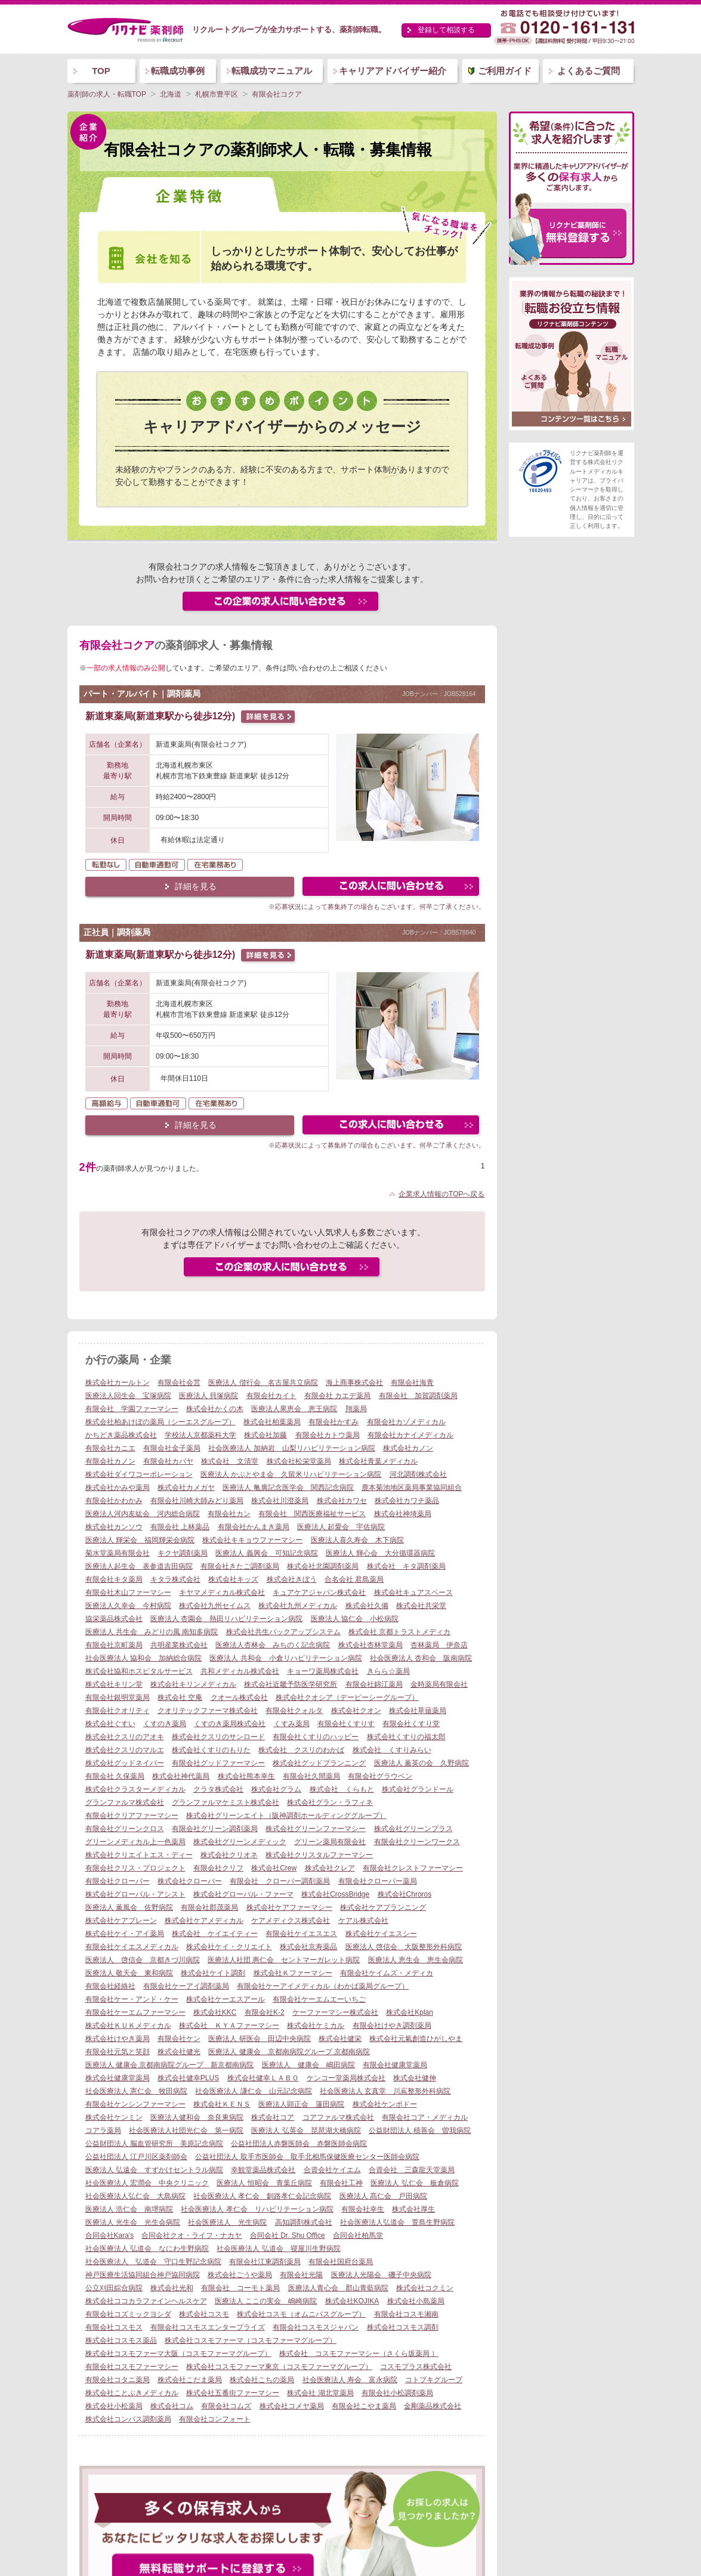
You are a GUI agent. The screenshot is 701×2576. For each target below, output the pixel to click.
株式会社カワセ (342, 1500)
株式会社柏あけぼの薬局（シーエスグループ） (160, 1422)
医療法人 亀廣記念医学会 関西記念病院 (288, 1487)
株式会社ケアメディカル (204, 1920)
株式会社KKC (215, 2012)
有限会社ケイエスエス (301, 1933)
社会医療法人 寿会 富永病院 (349, 2380)
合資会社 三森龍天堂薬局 (412, 2170)
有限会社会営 (179, 1382)
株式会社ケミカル (315, 2025)
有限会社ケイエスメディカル (131, 1947)
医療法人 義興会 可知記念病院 (266, 1553)
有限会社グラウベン (380, 1776)
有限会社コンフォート (215, 2419)
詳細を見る (196, 886)
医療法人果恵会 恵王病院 (294, 1409)
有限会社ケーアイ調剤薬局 (186, 1986)
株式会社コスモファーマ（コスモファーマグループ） (250, 2340)
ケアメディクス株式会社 (290, 1920)
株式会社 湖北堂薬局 (320, 2393)
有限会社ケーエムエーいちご (319, 1999)
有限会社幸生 (362, 2209)
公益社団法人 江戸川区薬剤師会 (136, 2157)
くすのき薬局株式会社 (229, 1724)
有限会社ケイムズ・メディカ (386, 1973)
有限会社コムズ (226, 2406)
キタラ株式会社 (175, 1579)
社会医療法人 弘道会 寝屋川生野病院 (278, 2248)
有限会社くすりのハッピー (316, 1737)
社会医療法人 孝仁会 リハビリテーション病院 (257, 2209)
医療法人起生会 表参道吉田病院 (139, 1566)
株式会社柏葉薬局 (272, 1422)
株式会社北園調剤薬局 (323, 1566)
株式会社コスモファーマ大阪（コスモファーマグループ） (178, 2353)
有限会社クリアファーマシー (131, 1815)
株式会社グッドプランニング (319, 1763)
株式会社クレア (330, 1868)
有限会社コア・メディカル (425, 2117)
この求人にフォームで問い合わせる (391, 888)
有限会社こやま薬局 (364, 2406)
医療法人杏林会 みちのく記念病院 (272, 1645)
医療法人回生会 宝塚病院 (128, 1395)
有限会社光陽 (301, 2275)
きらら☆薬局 (388, 1671)
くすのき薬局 (164, 1724)
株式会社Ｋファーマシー (293, 1973)
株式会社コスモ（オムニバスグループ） (301, 2314)
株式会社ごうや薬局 (240, 2275)
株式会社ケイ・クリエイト (229, 1947)
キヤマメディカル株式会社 (222, 1592)
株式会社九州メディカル (297, 1605)
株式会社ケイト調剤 (213, 1973)
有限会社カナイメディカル (410, 1435)
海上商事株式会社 (354, 1382)
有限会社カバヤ (168, 1461)
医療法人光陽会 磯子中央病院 (381, 2275)
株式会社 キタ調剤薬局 (406, 1566)
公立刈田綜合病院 (114, 2288)
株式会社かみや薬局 (117, 1487)
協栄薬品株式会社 (114, 1619)
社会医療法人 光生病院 (227, 2222)
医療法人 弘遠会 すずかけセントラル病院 (154, 2170)
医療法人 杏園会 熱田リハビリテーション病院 (226, 1619)
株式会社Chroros (405, 1894)
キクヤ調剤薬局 (183, 1553)
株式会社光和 (171, 2288)
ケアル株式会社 (363, 1920)
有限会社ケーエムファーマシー (135, 2012)
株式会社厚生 (413, 2209)
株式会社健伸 (414, 2078)
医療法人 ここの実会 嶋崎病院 (266, 2301)
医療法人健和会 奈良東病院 (196, 2117)
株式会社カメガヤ (186, 1487)
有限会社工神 (341, 2183)
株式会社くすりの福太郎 (406, 1737)
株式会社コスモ (204, 2314)
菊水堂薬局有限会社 (117, 1553)
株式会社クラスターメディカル (135, 1789)
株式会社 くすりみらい (392, 1750)
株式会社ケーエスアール (225, 1999)
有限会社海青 (412, 1382)
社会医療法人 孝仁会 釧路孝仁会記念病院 (262, 2196)
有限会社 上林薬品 (179, 1527)
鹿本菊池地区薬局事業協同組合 (412, 1487)
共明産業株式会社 (179, 1645)
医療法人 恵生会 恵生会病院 (415, 1960)
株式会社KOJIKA (352, 2301)
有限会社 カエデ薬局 (337, 1395)
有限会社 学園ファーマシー (131, 1409)
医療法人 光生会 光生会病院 (132, 2222)
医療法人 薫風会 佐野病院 (129, 1907)
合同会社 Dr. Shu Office (287, 2235)
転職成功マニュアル (271, 71)
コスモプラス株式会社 (416, 2366)
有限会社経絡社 (110, 1986)
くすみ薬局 (292, 1724)
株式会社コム (171, 2406)
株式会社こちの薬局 (262, 2380)
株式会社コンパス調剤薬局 (128, 2419)
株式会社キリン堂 (114, 1684)
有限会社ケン (179, 2038)
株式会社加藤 (265, 1435)
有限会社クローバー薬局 (377, 1881)
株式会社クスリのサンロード (218, 1737)
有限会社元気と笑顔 (117, 2052)
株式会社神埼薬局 (402, 1514)
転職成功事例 (178, 71)
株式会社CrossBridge (335, 1894)
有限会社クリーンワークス (417, 1842)
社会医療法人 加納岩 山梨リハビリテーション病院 (291, 1448)
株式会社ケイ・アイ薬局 (124, 1933)
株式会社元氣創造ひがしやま (415, 2038)
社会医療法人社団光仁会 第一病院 (186, 2130)
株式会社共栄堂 (421, 1605)
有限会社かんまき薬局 (253, 1527)
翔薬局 (356, 1409)
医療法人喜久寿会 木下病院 (357, 1540)
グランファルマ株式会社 (124, 1802)
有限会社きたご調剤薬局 (239, 1566)
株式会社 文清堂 (229, 1461)
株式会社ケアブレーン (121, 1920)
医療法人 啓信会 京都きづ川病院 (142, 1960)
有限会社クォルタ (294, 1710)
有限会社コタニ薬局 (117, 2380)
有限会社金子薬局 (171, 1448)
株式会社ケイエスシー (381, 1933)
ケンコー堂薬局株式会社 (346, 2078)
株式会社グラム (276, 1789)
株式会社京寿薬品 (308, 1947)
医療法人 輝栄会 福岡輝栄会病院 (139, 1540)
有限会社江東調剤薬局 (265, 2262)
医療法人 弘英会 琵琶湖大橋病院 (305, 2130)
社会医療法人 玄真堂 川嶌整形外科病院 (385, 2091)
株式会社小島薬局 (415, 2301)
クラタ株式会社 (218, 1789)
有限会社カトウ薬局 (327, 1435)
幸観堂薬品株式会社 (263, 2170)
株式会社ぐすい (110, 1724)
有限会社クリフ (218, 1868)
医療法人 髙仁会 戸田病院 (383, 2196)
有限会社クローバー (117, 1881)
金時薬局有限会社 (439, 1684)
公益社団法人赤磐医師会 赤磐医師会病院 (299, 2143)
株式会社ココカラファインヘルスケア (146, 2301)
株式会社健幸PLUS (188, 2078)
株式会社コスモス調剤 (402, 2327)
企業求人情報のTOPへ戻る (441, 1194)
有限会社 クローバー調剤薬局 (280, 1881)
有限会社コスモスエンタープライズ (207, 2327)
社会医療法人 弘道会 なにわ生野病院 (147, 2248)
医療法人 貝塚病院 (208, 1395)
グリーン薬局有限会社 (330, 1842)
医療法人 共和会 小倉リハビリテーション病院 (285, 1658)
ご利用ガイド (505, 71)
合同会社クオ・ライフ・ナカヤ (191, 2235)
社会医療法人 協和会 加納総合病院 (143, 1658)
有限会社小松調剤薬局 (397, 2393)
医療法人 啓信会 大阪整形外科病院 (403, 1947)
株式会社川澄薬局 (279, 1500)
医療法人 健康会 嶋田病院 (308, 2065)
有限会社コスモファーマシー (131, 2366)
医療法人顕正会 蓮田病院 (301, 2104)
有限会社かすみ (333, 1422)
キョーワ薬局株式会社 (323, 1671)
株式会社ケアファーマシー (289, 1907)
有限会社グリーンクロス (124, 1828)
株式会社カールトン (117, 1382)
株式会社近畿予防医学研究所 (290, 1684)
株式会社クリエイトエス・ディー (139, 1855)
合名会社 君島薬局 (354, 1579)
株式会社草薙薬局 (417, 1710)
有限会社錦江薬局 (374, 1684)
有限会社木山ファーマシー (128, 1592)
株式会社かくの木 (214, 1409)
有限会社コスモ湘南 (406, 2314)
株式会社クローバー (190, 1881)
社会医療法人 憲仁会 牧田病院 (136, 2091)
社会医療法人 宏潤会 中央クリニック (147, 2183)
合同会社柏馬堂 (358, 2235)
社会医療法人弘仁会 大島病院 (135, 2196)
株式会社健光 (179, 2052)
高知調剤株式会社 (303, 2222)
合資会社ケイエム (332, 2170)
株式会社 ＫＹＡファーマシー (229, 2025)
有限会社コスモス (114, 2327)
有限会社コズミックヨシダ (128, 2314)
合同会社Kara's (109, 2235)
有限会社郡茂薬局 (209, 1907)
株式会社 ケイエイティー (215, 1933)
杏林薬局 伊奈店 (439, 1645)
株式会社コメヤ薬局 (292, 2406)
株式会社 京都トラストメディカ (399, 1632)
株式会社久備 (366, 1605)
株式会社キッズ (233, 1579)
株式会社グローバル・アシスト (135, 1894)
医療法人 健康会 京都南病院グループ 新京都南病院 (169, 2065)
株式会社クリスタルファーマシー (319, 1855)
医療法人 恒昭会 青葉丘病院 (264, 2183)
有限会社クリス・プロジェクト (135, 1868)
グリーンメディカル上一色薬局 (135, 1842)
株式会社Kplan (409, 2012)
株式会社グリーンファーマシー (315, 1828)
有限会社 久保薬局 (114, 1776)
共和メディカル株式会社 (239, 1671)
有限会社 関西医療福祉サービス (312, 1514)
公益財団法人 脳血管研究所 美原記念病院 (154, 2143)
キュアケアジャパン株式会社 (319, 1592)
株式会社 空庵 (180, 1697)
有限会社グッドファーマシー (218, 1763)
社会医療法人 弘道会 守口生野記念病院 (153, 2262)
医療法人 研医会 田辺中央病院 (259, 2038)
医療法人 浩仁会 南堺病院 (129, 2209)
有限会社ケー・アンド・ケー (131, 1999)
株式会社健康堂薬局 (117, 2078)
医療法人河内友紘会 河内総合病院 (142, 1514)
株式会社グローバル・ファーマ (243, 1894)
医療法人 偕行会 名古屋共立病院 (262, 1382)
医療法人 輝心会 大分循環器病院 (380, 1553)
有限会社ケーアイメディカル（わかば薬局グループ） (323, 1986)
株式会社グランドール (417, 1789)
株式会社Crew (274, 1868)
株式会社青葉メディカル (378, 1461)
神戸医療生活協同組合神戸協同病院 (142, 2275)
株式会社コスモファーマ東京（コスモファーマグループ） (279, 2366)
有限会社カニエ (110, 1448)
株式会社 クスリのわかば (301, 1750)
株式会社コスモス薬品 (121, 2340)
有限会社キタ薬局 (114, 1579)
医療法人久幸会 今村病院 (128, 1605)
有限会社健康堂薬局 (395, 2065)
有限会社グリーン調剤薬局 (215, 1828)
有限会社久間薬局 (311, 1776)
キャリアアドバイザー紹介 (392, 71)
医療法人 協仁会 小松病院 (355, 1619)
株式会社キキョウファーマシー (252, 1540)
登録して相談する (446, 30)
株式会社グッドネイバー (124, 1763)
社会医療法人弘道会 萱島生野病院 (397, 2222)
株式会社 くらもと (342, 1789)
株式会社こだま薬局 (190, 2380)
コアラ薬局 (103, 2130)
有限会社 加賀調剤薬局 (418, 1395)
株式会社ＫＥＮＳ (222, 2104)
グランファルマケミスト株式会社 (225, 1802)
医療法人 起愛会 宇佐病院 (341, 1527)
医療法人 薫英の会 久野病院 (421, 1763)
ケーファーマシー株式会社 (335, 2012)
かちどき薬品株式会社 (121, 1435)
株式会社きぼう (292, 1579)
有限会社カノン (110, 1461)
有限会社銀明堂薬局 (117, 1697)
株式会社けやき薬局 (117, 2038)
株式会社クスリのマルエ (124, 1750)
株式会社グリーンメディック (239, 1842)
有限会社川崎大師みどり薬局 (196, 1500)
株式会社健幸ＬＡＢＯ (263, 2078)
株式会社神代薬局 (180, 1776)
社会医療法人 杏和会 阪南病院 (421, 1658)
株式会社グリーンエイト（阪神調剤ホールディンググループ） (286, 1815)
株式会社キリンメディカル (193, 1684)
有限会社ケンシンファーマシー (135, 2104)
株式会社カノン (408, 1448)
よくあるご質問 (588, 71)
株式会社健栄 (340, 2038)
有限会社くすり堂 (411, 1724)
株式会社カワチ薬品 (407, 1500)
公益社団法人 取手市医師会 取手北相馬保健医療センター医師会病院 (307, 2157)
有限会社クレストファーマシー (413, 1868)
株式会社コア (272, 2117)
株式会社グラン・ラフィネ (330, 1802)
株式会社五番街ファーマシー (232, 2393)
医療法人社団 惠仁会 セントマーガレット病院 (284, 1960)
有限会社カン (229, 1514)
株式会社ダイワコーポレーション (139, 1474)
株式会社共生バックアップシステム (283, 1632)
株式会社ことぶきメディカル (131, 2393)
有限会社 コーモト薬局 (240, 2288)
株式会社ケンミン (114, 2117)
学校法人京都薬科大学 (200, 1435)
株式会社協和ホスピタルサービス (139, 1671)
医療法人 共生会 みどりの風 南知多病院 (151, 1632)
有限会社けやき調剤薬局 (392, 2025)
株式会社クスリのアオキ (124, 1737)
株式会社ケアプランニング (383, 1907)
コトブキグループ (433, 2380)
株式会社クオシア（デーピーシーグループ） (347, 1697)
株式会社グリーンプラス (413, 1828)
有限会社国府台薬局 (340, 2262)
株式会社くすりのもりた (211, 1750)
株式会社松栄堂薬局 (299, 1461)
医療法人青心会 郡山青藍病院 (338, 2288)
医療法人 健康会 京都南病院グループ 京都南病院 (289, 2052)
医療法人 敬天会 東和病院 (129, 1973)
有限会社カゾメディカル (406, 1422)
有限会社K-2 (265, 2012)
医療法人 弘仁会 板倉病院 (414, 2183)
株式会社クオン (356, 1710)
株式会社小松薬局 (114, 2406)
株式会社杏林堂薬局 (370, 1645)
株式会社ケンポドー (385, 2104)
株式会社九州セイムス (215, 1605)
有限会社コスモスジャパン (316, 2327)
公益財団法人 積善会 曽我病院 (420, 2130)
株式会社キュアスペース (413, 1592)
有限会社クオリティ (117, 1710)
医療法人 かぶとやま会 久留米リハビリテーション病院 (290, 1474)
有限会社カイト (271, 1395)
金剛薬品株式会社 (432, 2406)
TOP (101, 71)
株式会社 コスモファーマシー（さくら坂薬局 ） (358, 2353)
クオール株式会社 (239, 1697)
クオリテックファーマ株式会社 (208, 1710)
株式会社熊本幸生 (246, 1776)
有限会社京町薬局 (114, 1645)
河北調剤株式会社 (418, 1474)
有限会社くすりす (346, 1724)
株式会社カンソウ (114, 1527)
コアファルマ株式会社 (338, 2117)
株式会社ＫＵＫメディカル (128, 2025)
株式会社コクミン (424, 2288)
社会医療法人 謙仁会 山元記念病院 (253, 2091)
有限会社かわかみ (114, 1500)
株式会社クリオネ (229, 1855)
